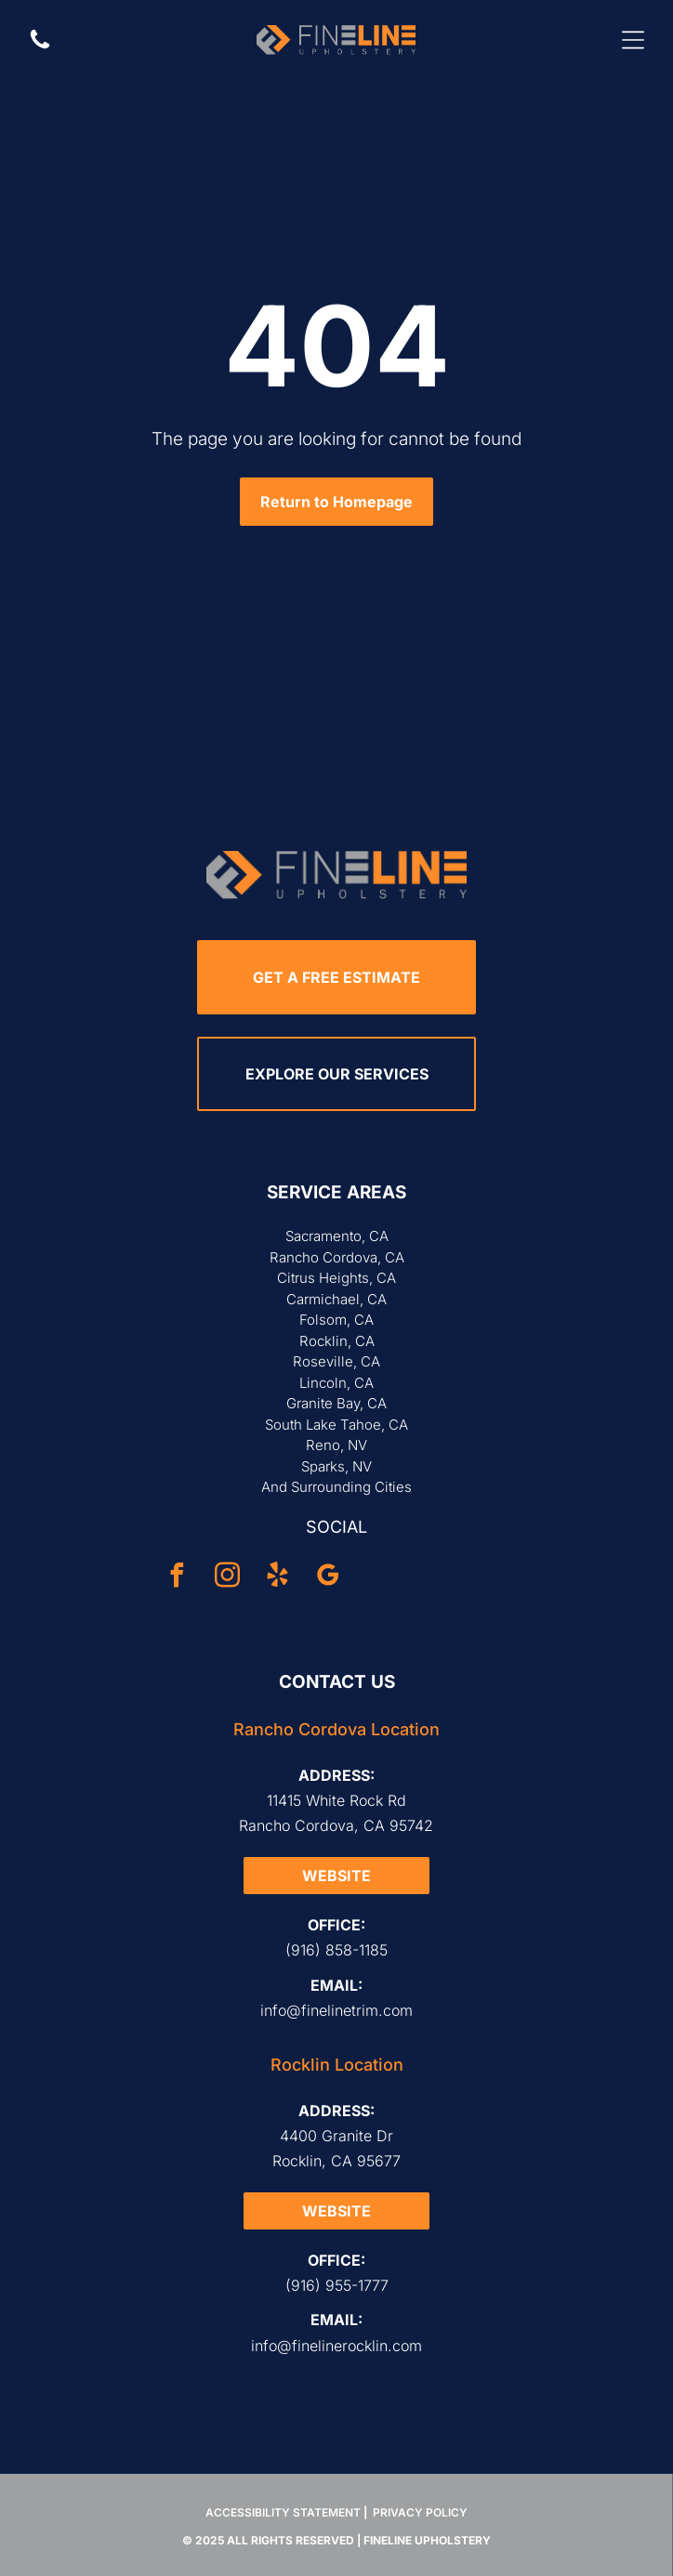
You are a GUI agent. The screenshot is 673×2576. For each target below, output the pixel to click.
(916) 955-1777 (337, 2285)
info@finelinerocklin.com (336, 2345)
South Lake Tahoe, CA (336, 1424)
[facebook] (177, 1578)
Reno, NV (336, 1445)
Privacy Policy (420, 2512)
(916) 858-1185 (336, 1950)
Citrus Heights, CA (336, 1278)
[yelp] (277, 1578)
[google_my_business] (328, 1578)
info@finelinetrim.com (336, 2010)
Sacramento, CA (337, 1236)
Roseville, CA (336, 1361)
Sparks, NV (336, 1466)
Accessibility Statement (283, 2512)
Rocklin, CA (337, 1341)
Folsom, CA (336, 1319)
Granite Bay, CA (336, 1403)
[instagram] (227, 1578)
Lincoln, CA (336, 1383)
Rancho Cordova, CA (337, 1257)
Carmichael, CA (336, 1299)
